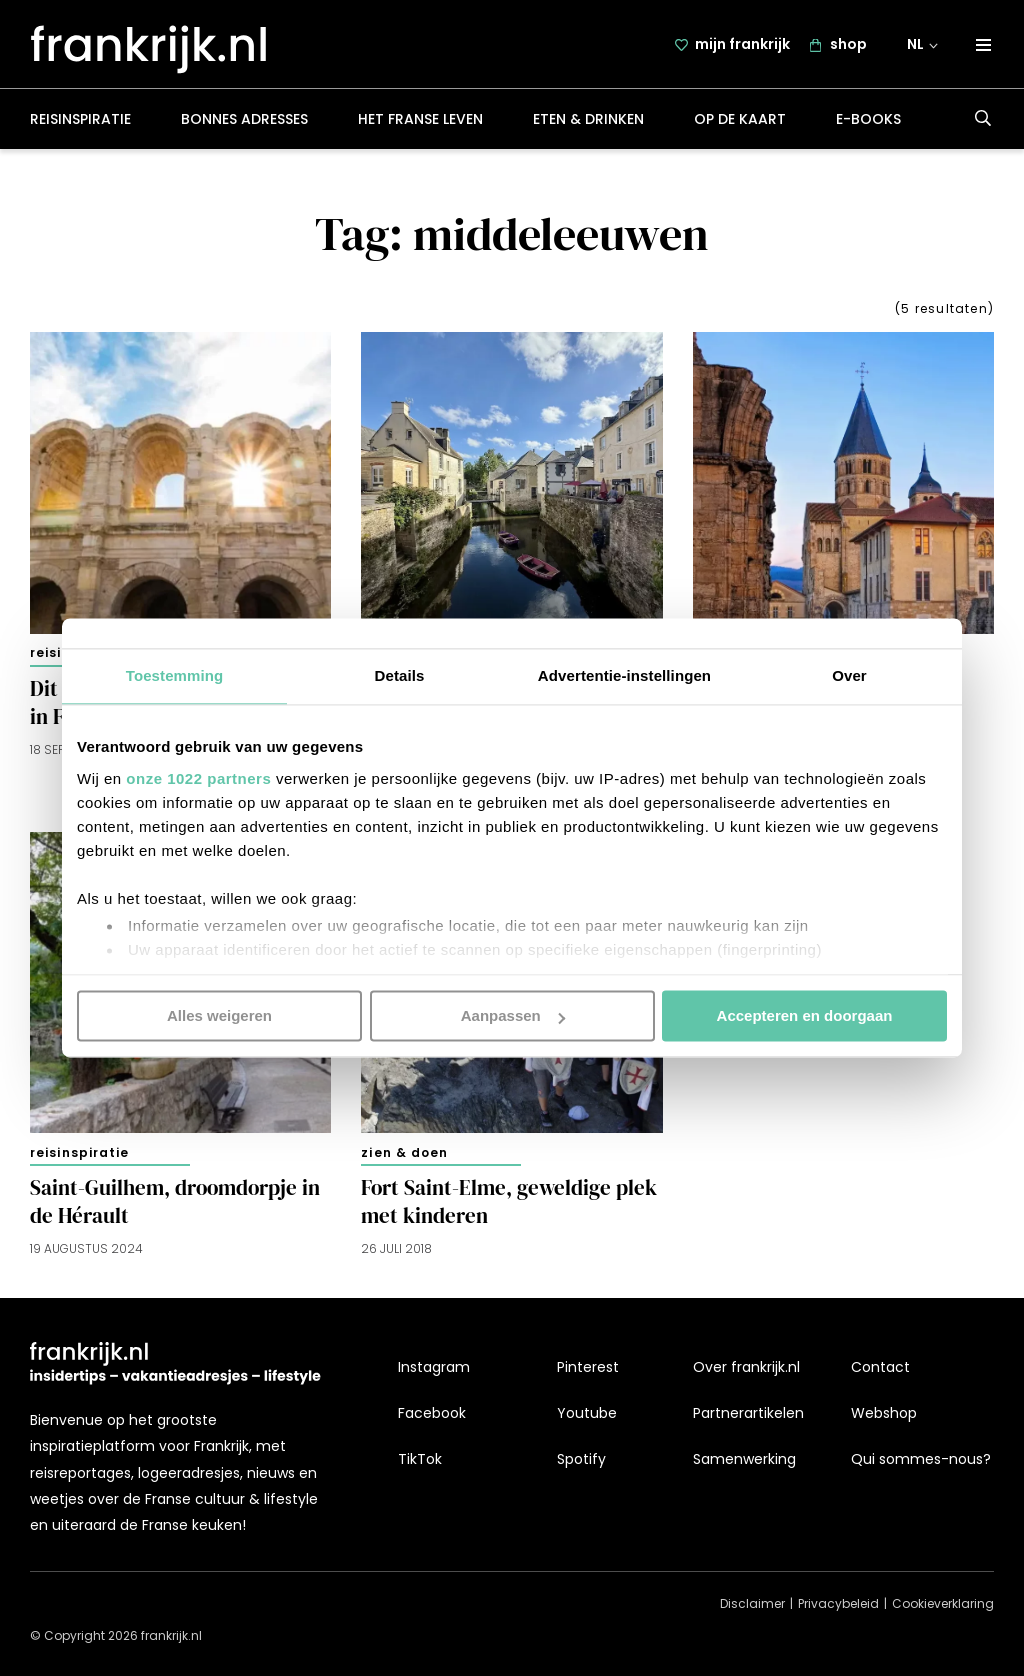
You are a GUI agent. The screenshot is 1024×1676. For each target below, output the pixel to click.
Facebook (432, 1413)
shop (848, 47)
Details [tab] (400, 675)
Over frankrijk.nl (746, 1367)
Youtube (587, 1413)
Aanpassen (513, 1015)
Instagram (434, 1367)
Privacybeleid (838, 1604)
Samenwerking (744, 1460)
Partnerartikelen (748, 1413)
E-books (868, 124)
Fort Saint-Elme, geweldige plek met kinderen (509, 1207)
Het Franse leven (420, 124)
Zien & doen (404, 1157)
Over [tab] (849, 675)
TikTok (420, 1460)
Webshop (884, 1413)
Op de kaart (740, 124)
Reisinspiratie (80, 124)
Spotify (581, 1460)
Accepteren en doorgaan (805, 1015)
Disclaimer (752, 1604)
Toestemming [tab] (175, 675)
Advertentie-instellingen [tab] (624, 675)
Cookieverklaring (943, 1604)
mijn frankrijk (742, 47)
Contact (880, 1367)
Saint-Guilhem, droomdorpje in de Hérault (175, 1207)
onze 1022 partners (198, 778)
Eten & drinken (588, 124)
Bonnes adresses (244, 124)
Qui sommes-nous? (921, 1460)
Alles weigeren (219, 1015)
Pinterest (588, 1367)
